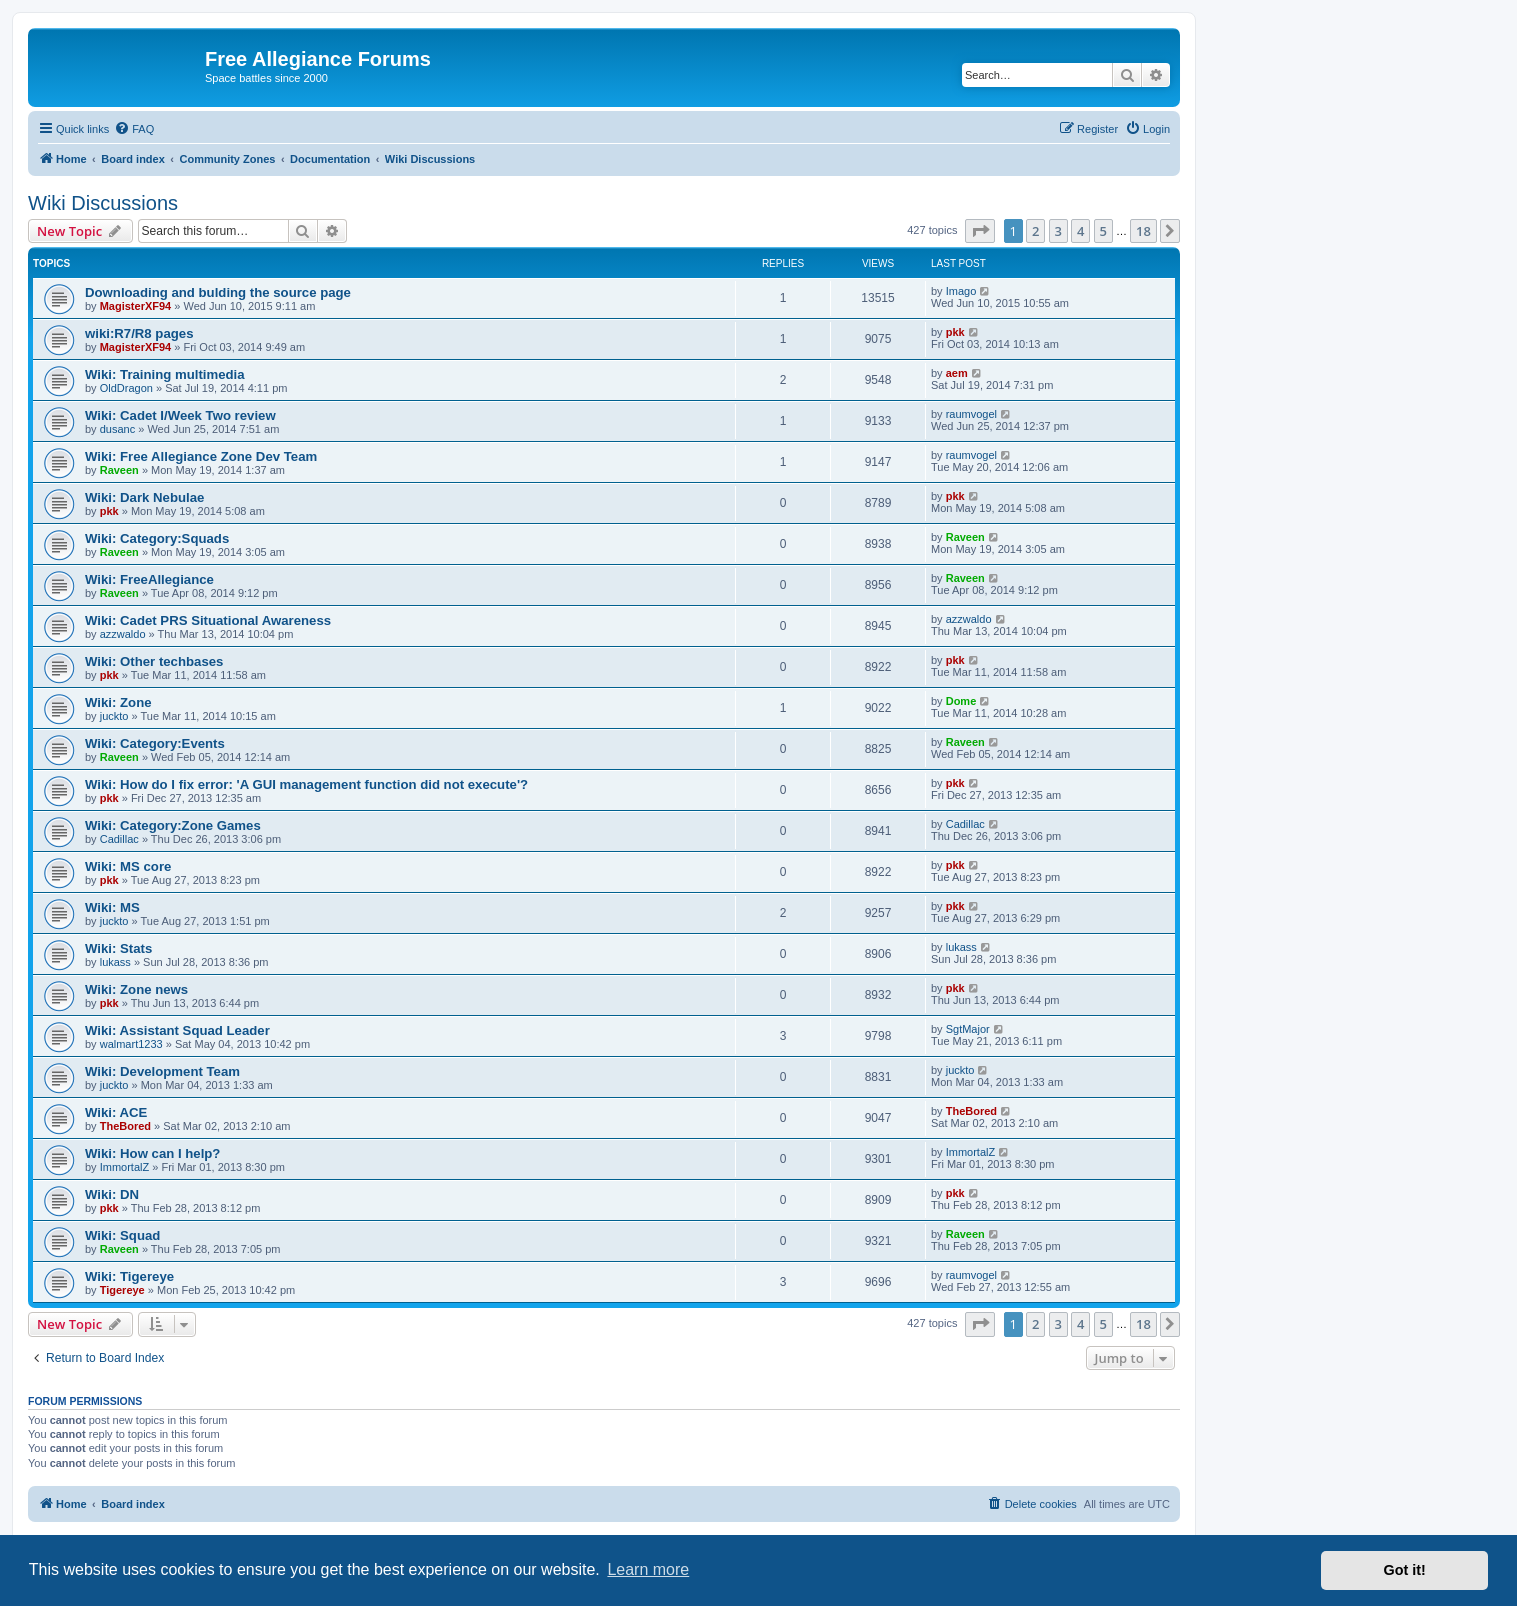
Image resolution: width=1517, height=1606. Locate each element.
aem (957, 373)
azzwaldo (123, 634)
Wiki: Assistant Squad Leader (177, 1030)
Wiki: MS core (128, 866)
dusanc (117, 429)
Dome (961, 701)
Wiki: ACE (116, 1112)
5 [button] (1103, 231)
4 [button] (1080, 231)
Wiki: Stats (118, 948)
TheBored (125, 1126)
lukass (115, 962)
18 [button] (1143, 231)
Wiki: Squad (122, 1235)
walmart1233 (131, 1044)
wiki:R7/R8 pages (139, 333)
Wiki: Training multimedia (165, 374)
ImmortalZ (125, 1167)
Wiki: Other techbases (154, 661)
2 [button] (1035, 231)
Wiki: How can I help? (152, 1153)
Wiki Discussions (103, 203)
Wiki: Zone (118, 702)
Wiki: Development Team (162, 1071)
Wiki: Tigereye (129, 1276)
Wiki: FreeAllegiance (149, 579)
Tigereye (122, 1290)
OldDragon (126, 388)
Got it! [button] (1405, 1570)
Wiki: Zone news (136, 989)
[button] (980, 231)
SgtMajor (968, 1029)
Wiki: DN (112, 1194)
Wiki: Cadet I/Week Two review (180, 415)
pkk (955, 332)
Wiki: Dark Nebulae (144, 497)
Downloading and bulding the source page (218, 292)
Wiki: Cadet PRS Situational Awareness (208, 620)
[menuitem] (134, 129)
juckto (114, 716)
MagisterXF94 (136, 306)
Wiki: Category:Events (155, 743)
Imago (961, 291)
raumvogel (971, 414)
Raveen (119, 470)
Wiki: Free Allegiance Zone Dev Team (201, 456)
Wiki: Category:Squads (157, 538)
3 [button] (1058, 231)
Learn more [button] (648, 1569)
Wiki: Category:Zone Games (173, 825)
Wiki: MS (112, 907)
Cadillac (119, 839)
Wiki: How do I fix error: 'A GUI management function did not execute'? (306, 784)
